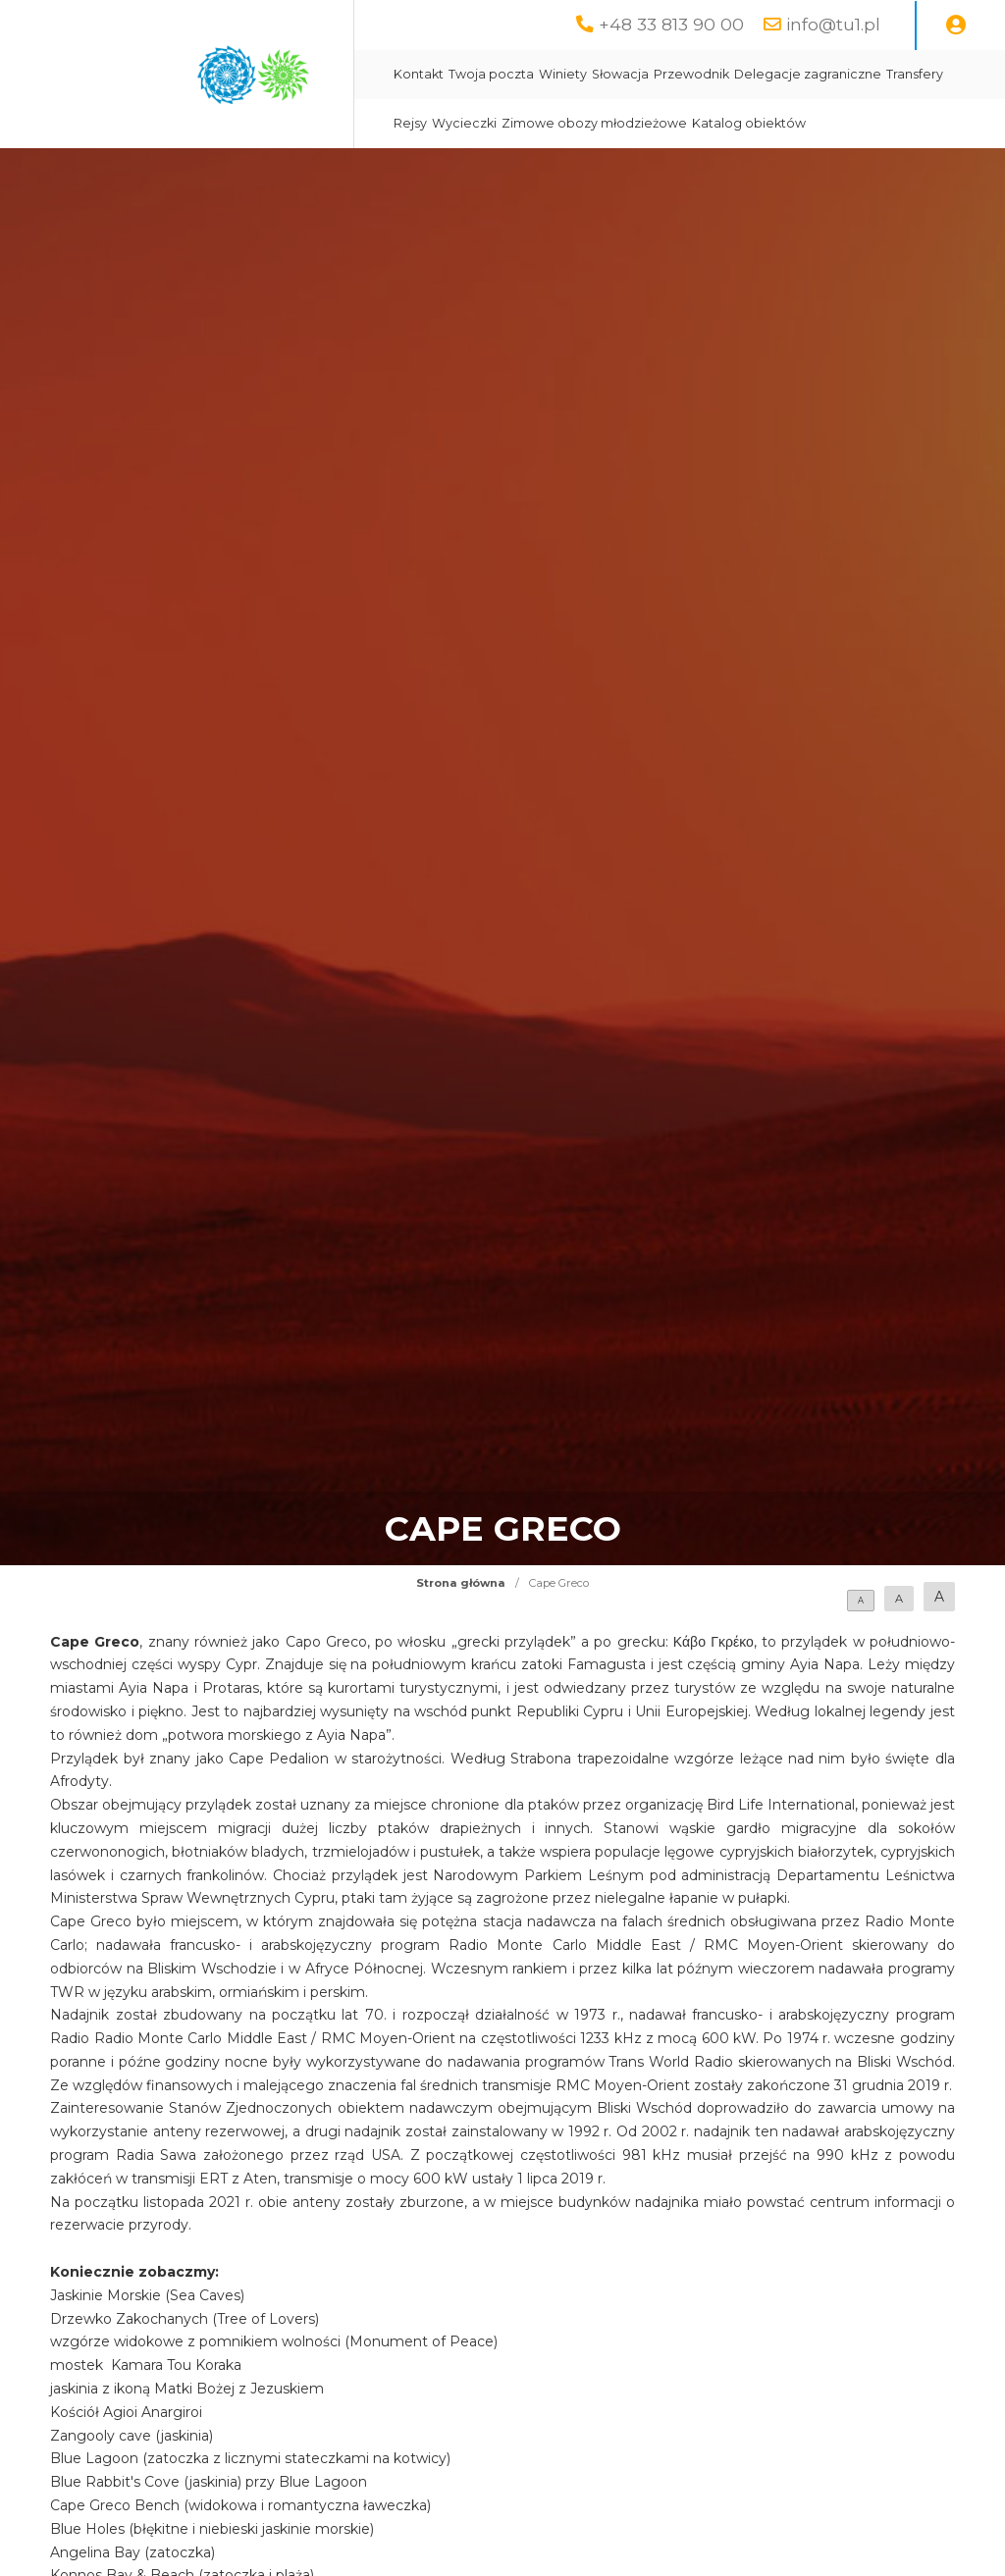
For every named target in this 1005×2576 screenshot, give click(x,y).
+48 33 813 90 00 (671, 24)
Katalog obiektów (749, 123)
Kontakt (419, 74)
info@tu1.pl (833, 24)
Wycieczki (464, 123)
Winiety (563, 74)
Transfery (914, 74)
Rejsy (410, 123)
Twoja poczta (491, 74)
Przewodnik (691, 74)
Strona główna (460, 1583)
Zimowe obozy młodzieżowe (594, 123)
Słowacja (620, 74)
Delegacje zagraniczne (807, 74)
